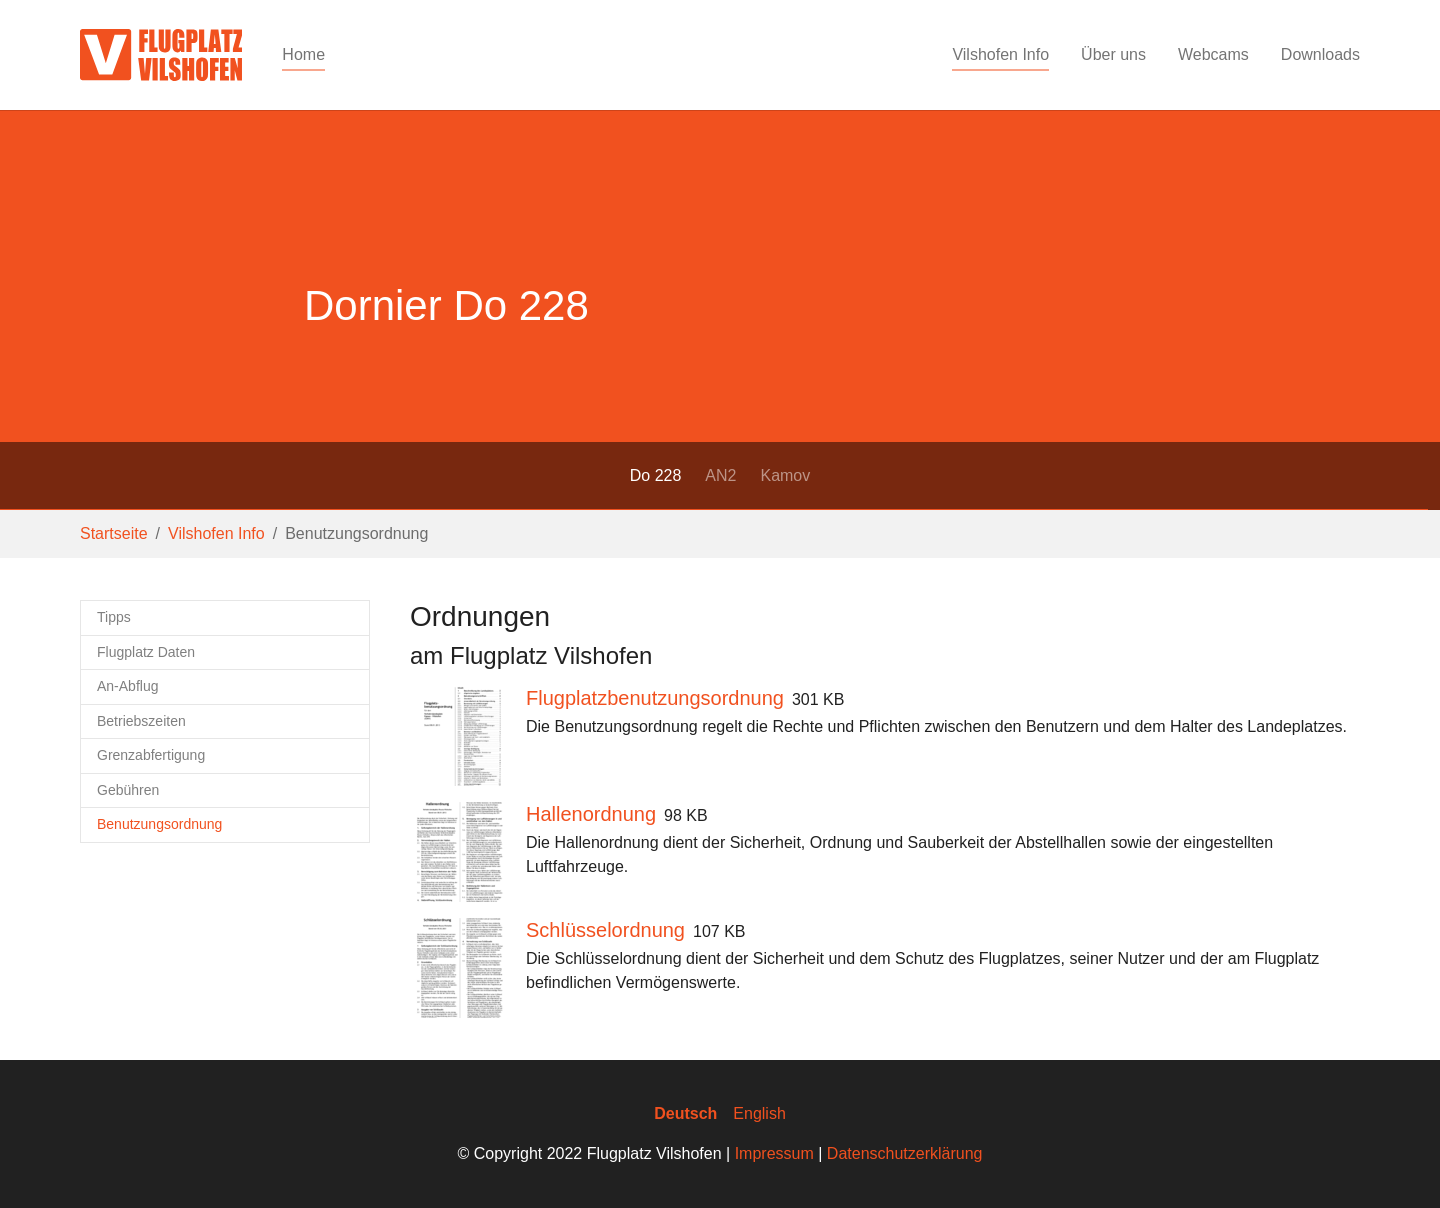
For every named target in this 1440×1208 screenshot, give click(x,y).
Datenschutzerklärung (905, 1153)
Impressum (774, 1153)
